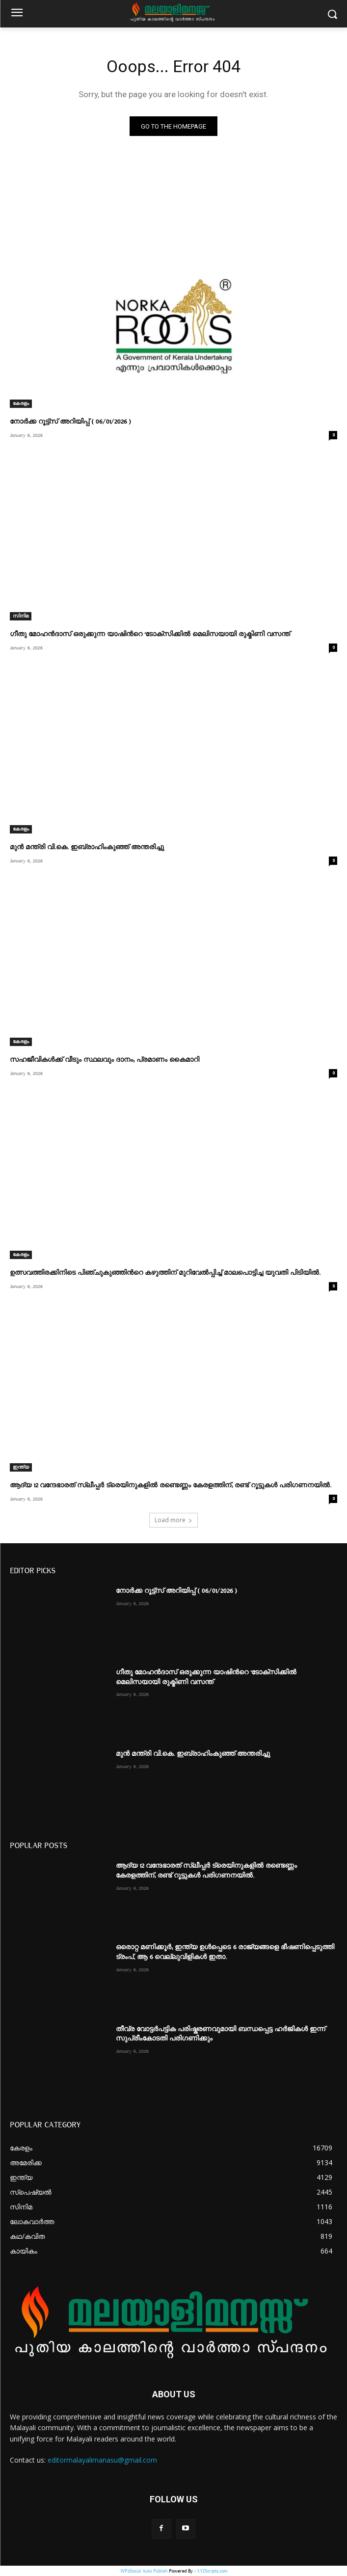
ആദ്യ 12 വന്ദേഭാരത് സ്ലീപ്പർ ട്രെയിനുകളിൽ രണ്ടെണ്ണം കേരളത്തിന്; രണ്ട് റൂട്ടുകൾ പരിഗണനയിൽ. (170, 1485)
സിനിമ (20, 616)
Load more (173, 1520)
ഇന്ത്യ (21, 1467)
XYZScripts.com (212, 2571)
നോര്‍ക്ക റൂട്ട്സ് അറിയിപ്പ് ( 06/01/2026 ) (70, 421)
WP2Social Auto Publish (143, 2571)
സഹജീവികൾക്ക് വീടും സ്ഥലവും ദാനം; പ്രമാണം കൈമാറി (104, 1059)
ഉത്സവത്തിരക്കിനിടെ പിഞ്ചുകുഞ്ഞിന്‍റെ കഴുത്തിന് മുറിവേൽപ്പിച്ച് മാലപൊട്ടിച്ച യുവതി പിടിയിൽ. (165, 1272)
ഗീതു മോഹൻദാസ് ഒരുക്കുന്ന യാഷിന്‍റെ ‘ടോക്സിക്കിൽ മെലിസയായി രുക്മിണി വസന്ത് (150, 634)
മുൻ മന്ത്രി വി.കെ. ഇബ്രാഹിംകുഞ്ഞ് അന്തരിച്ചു (87, 847)
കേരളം (21, 403)
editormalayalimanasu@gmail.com (102, 2460)
